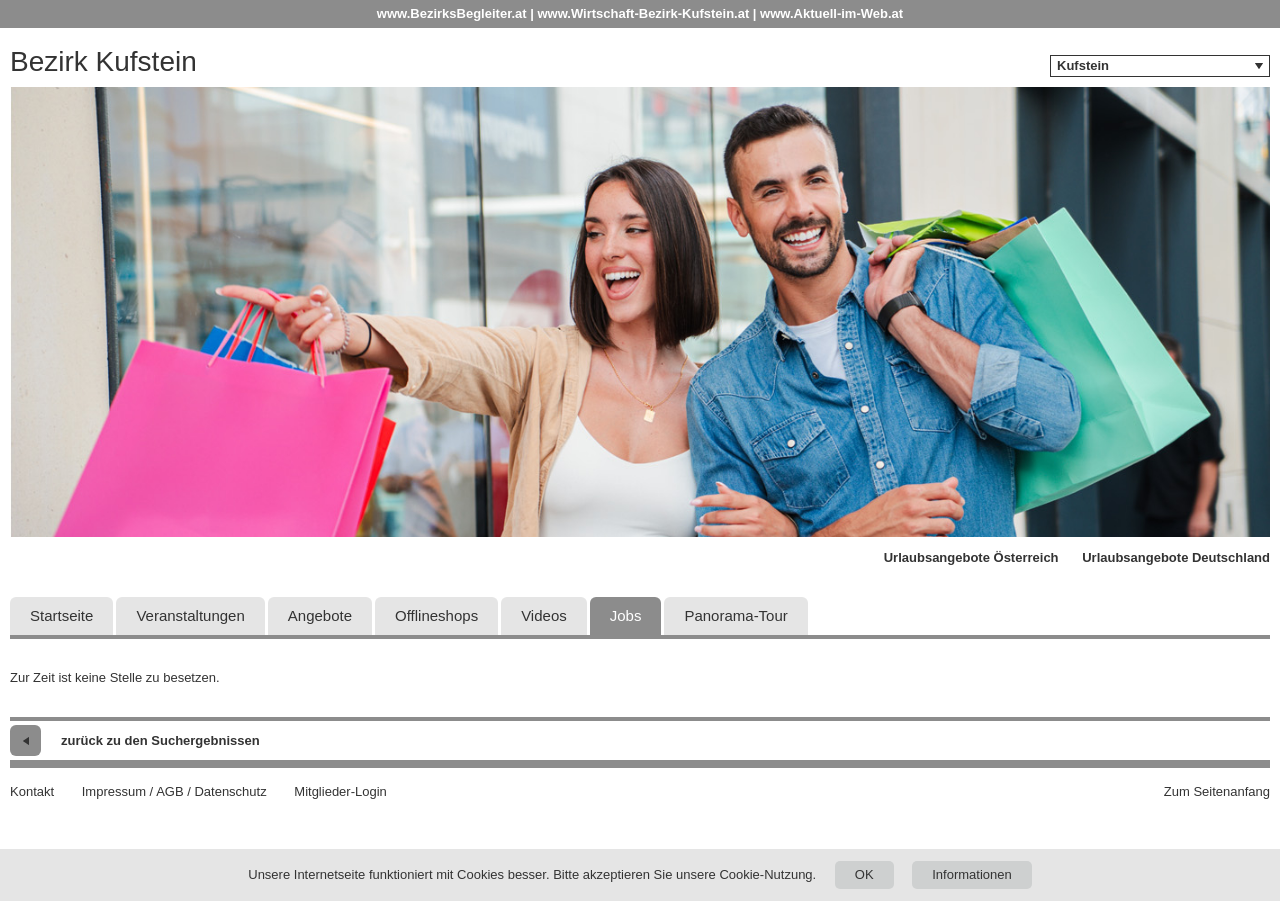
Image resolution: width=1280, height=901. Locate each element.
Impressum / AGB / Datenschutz (174, 791)
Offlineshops (436, 615)
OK (864, 874)
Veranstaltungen (190, 615)
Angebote (320, 615)
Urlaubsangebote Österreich (971, 557)
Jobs (626, 615)
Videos (544, 615)
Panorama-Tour (735, 615)
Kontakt (32, 791)
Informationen (972, 874)
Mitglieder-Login (340, 791)
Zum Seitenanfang (1217, 791)
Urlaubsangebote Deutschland (1176, 557)
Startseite (61, 615)
